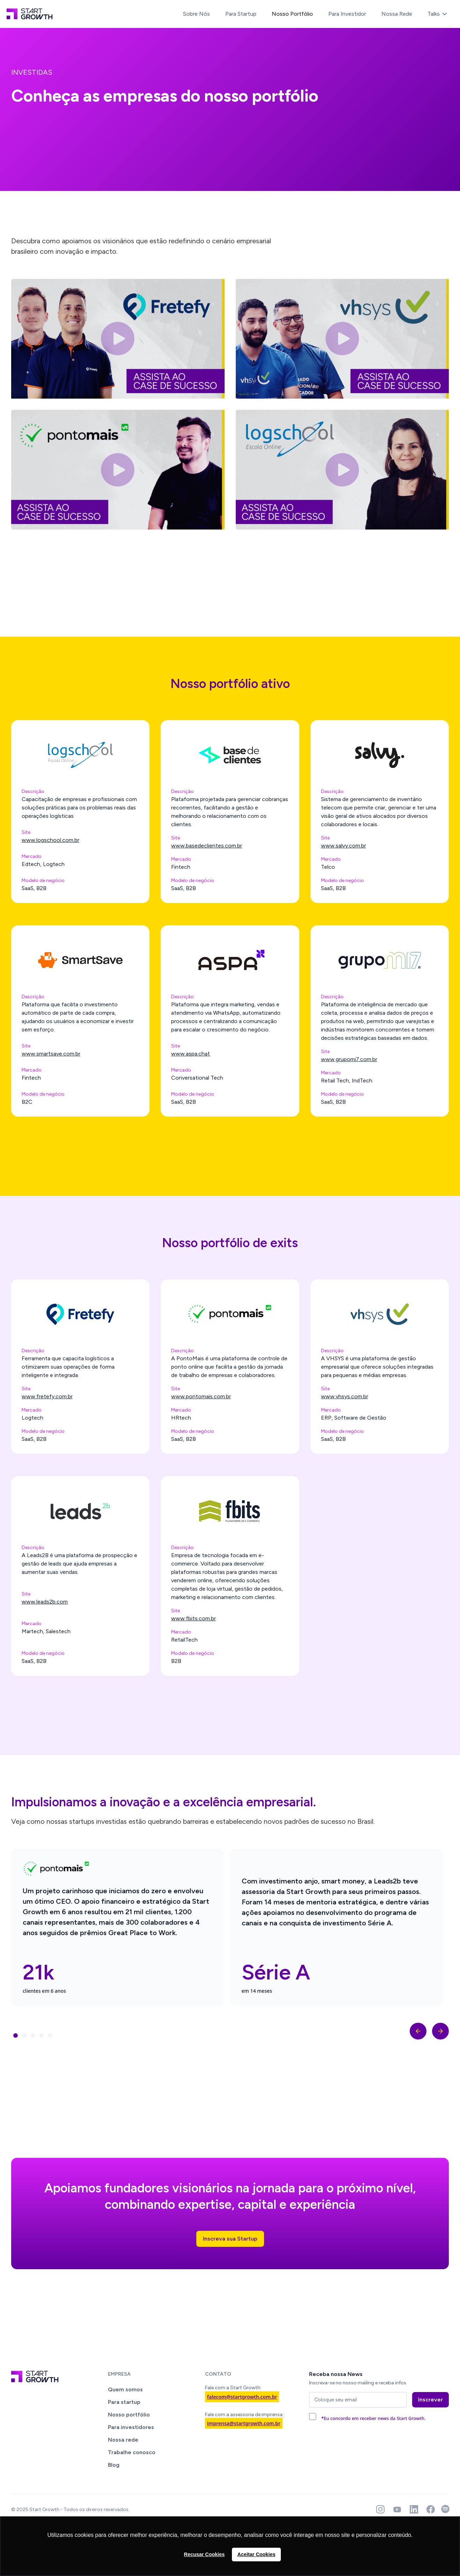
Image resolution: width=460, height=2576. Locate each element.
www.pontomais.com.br (201, 1396)
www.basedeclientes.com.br (206, 845)
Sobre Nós (196, 13)
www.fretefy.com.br (47, 1396)
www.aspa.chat (190, 1053)
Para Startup (240, 13)
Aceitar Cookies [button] (257, 2554)
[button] (438, 14)
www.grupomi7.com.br (349, 1059)
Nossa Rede (396, 13)
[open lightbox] (118, 339)
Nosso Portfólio (292, 13)
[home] (29, 14)
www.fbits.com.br (193, 1618)
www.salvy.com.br (343, 845)
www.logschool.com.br (50, 840)
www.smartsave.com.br (51, 1053)
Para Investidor (347, 13)
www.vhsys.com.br (344, 1396)
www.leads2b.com (45, 1601)
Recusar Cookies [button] (204, 2554)
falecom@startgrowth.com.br (242, 2396)
